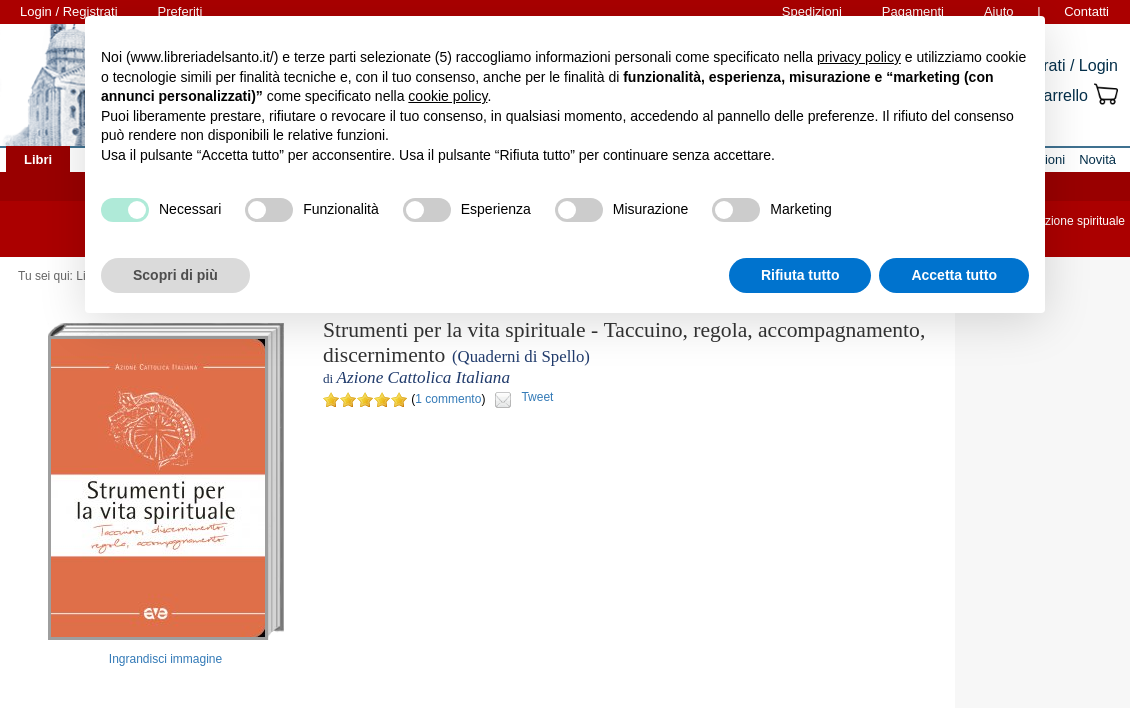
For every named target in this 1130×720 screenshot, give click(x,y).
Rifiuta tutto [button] (800, 275)
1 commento (448, 399)
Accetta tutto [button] (954, 275)
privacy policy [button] (859, 57)
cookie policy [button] (447, 96)
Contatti (1086, 11)
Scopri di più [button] (175, 275)
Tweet (537, 397)
